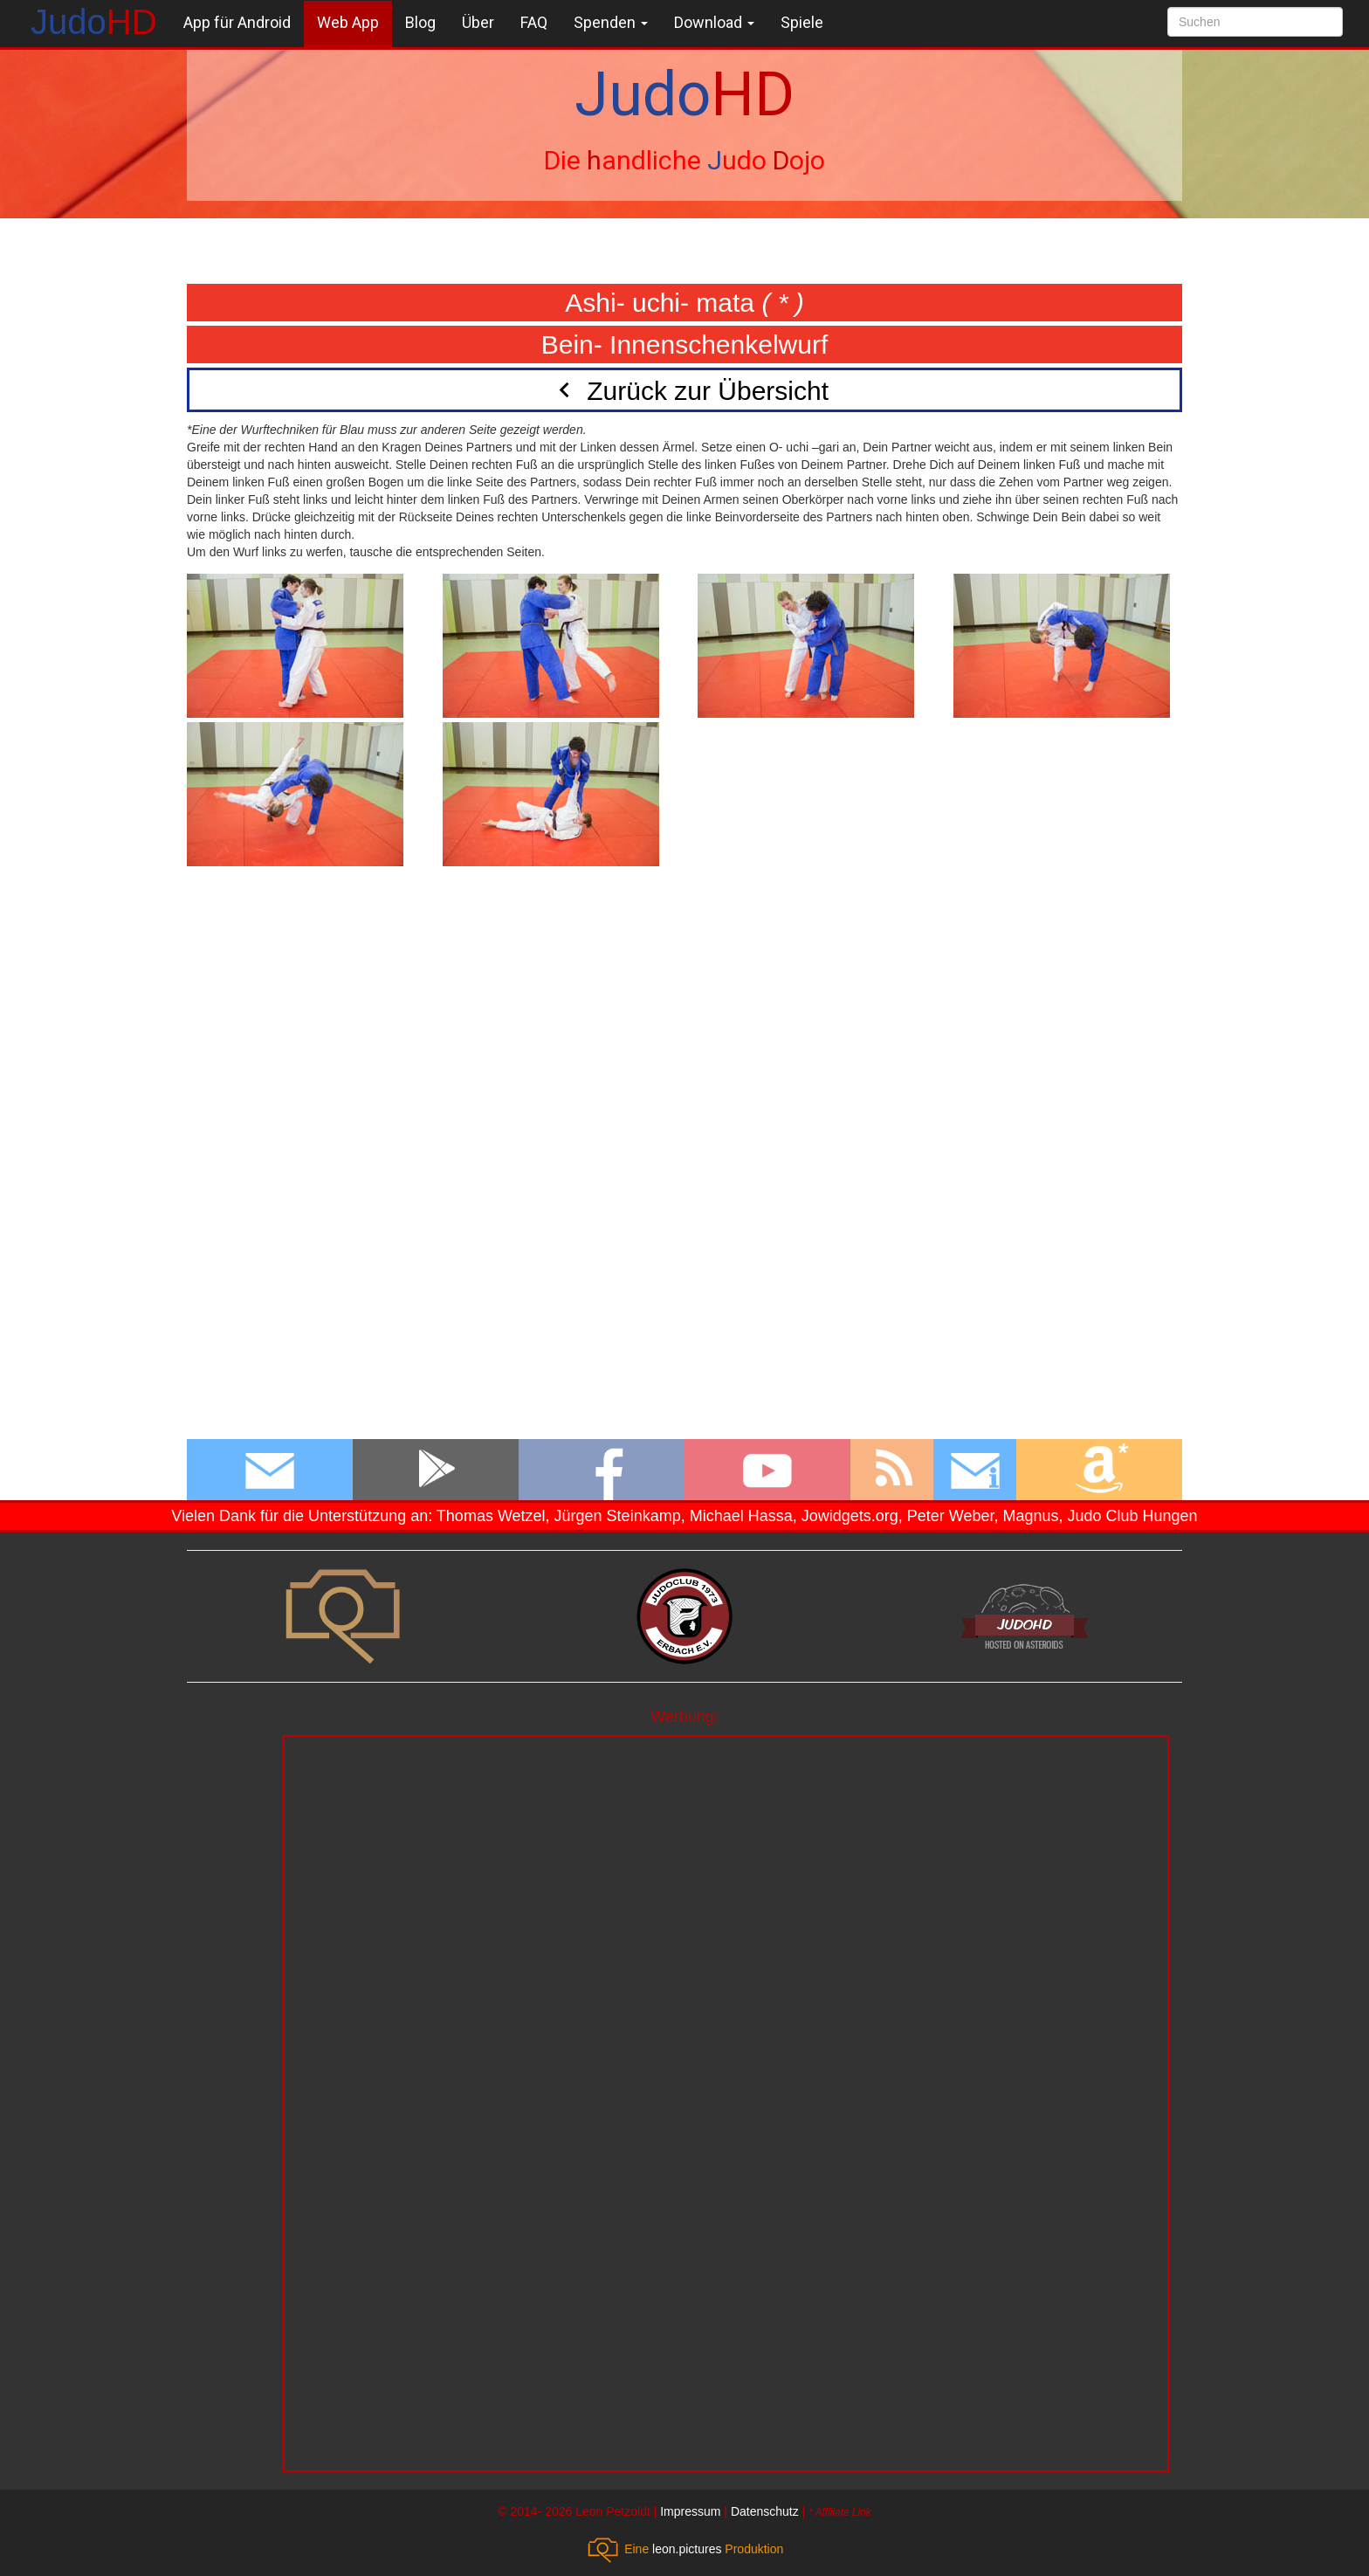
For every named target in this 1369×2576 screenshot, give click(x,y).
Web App (348, 22)
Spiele (802, 22)
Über (478, 22)
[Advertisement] (726, 1859)
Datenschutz (765, 2511)
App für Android (237, 22)
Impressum (690, 2511)
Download (714, 22)
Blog (420, 22)
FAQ (533, 22)
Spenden (611, 22)
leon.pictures (686, 2549)
